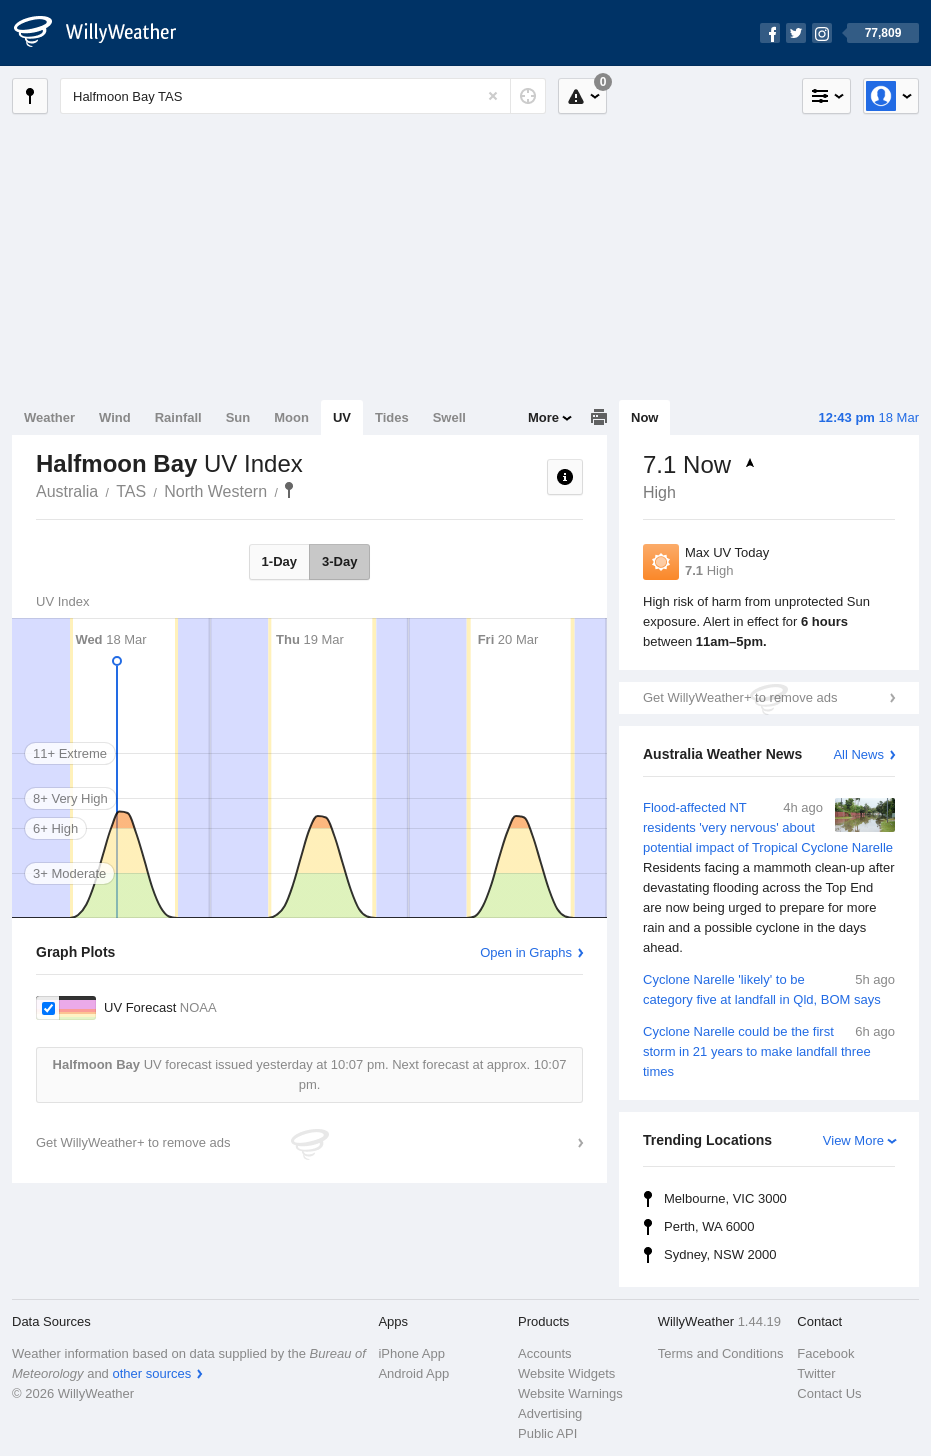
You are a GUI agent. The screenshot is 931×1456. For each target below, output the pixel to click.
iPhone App (411, 1353)
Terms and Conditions (721, 1353)
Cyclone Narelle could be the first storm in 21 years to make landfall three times (769, 1050)
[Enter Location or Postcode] (303, 96)
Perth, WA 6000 (709, 1226)
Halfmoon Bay (289, 490)
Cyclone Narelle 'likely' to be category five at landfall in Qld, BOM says (769, 988)
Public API (547, 1433)
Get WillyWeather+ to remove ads (740, 697)
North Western (215, 491)
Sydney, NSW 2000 (720, 1254)
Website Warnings (570, 1393)
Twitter (816, 1373)
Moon (291, 417)
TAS (131, 491)
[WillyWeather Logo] (106, 33)
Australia (67, 491)
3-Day (339, 561)
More (543, 417)
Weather (49, 417)
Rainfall (178, 417)
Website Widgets (566, 1373)
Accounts (544, 1353)
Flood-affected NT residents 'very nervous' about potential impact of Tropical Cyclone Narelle (769, 878)
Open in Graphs (526, 952)
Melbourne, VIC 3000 (725, 1198)
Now (644, 417)
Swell (449, 417)
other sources (151, 1373)
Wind (115, 417)
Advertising (550, 1413)
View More (853, 1140)
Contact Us (829, 1393)
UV (342, 417)
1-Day (279, 561)
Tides (392, 417)
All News (858, 754)
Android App (413, 1373)
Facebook (825, 1353)
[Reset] (493, 96)
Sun (238, 417)
